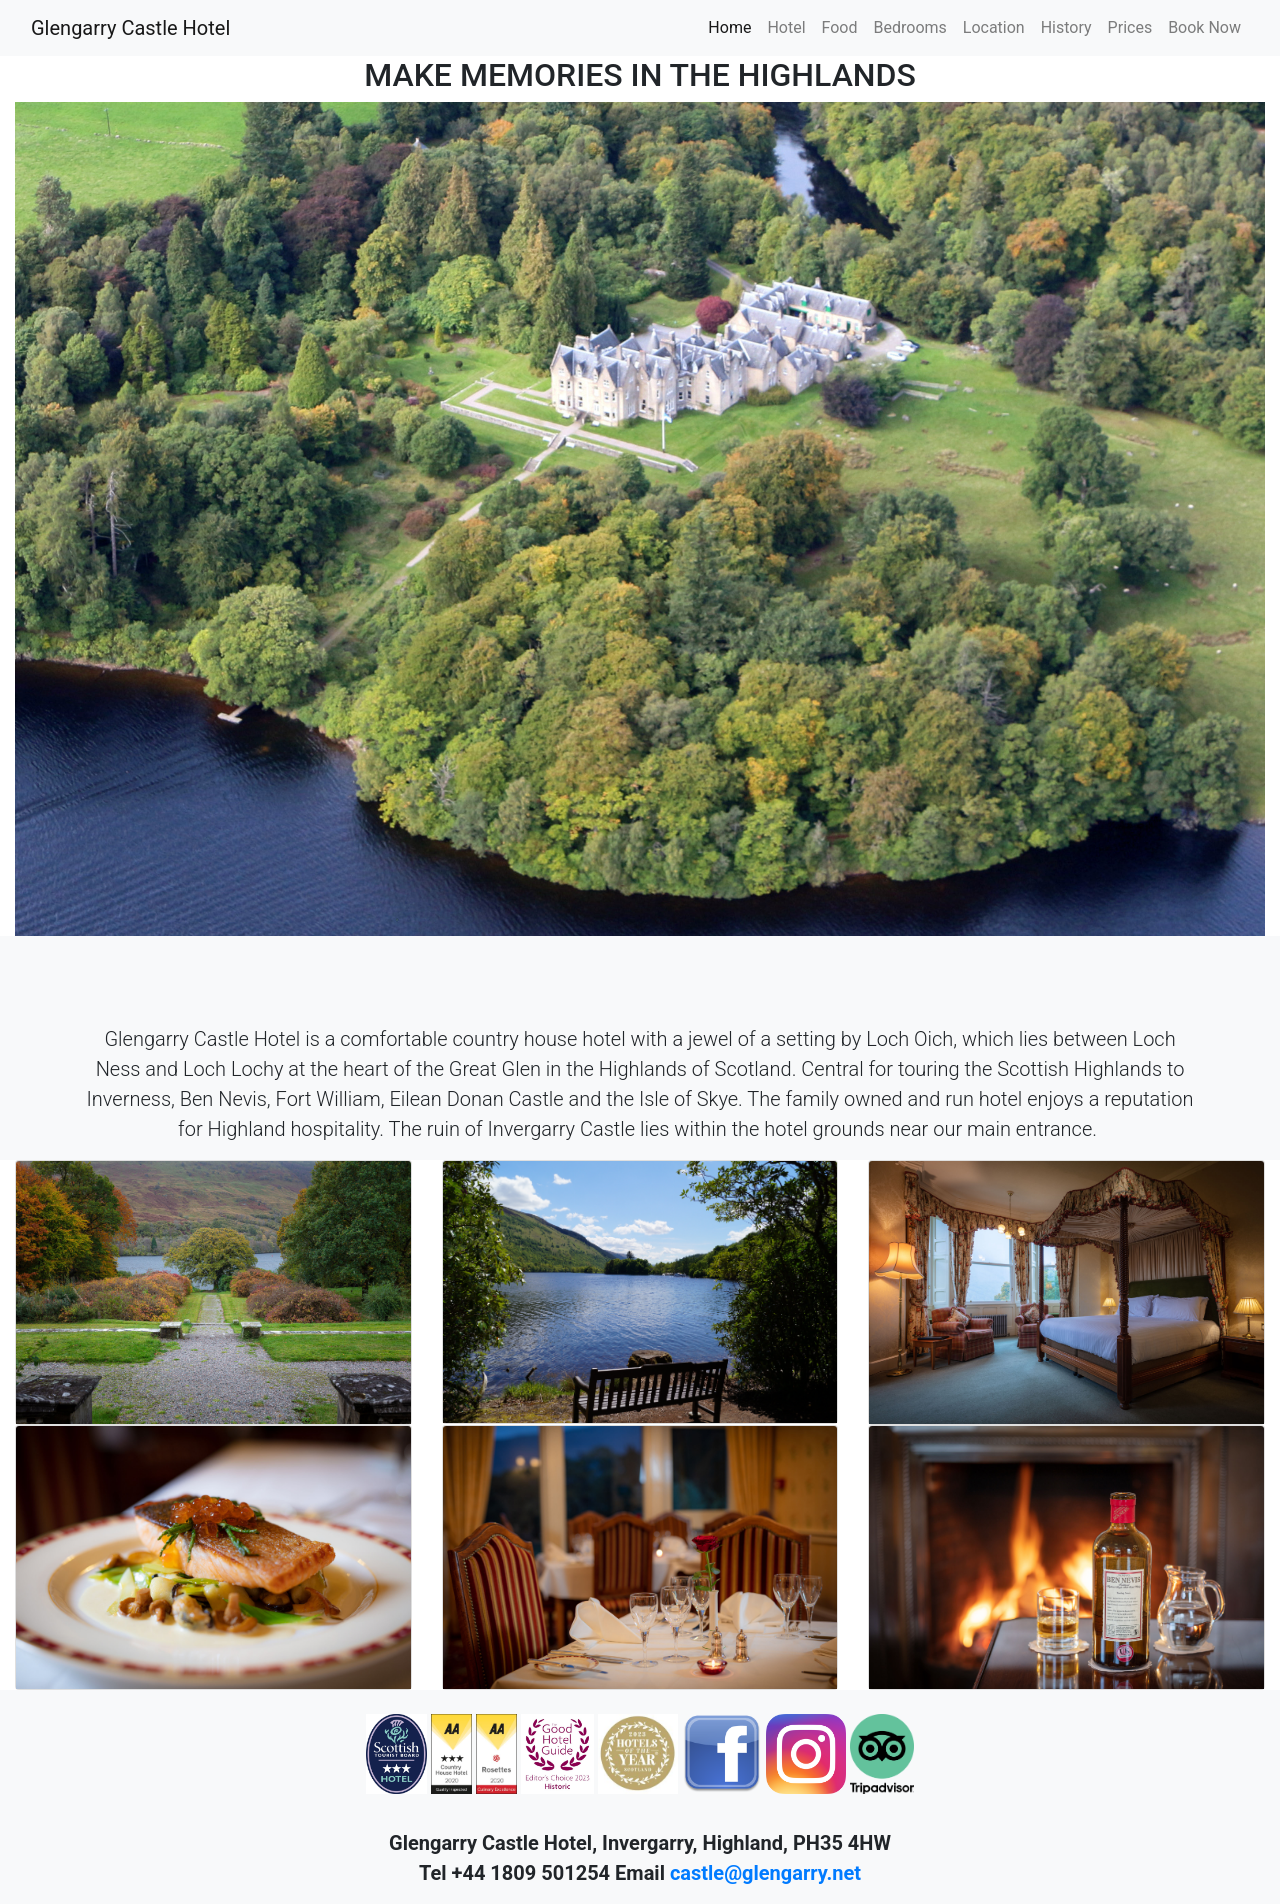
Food (840, 27)
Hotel (786, 27)
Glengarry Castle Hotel (130, 28)
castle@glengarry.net (765, 1873)
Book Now (1204, 27)
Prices (1130, 27)
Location (994, 27)
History (1066, 27)
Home (729, 27)
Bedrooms (910, 27)
